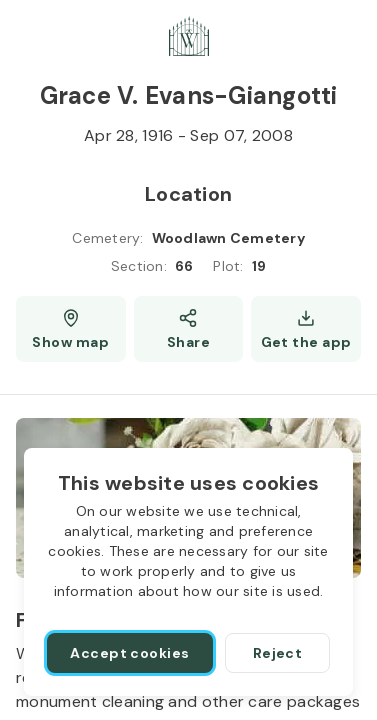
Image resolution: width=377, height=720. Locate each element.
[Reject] (277, 653)
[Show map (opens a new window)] (71, 329)
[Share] (189, 329)
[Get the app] (306, 329)
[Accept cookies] (130, 653)
